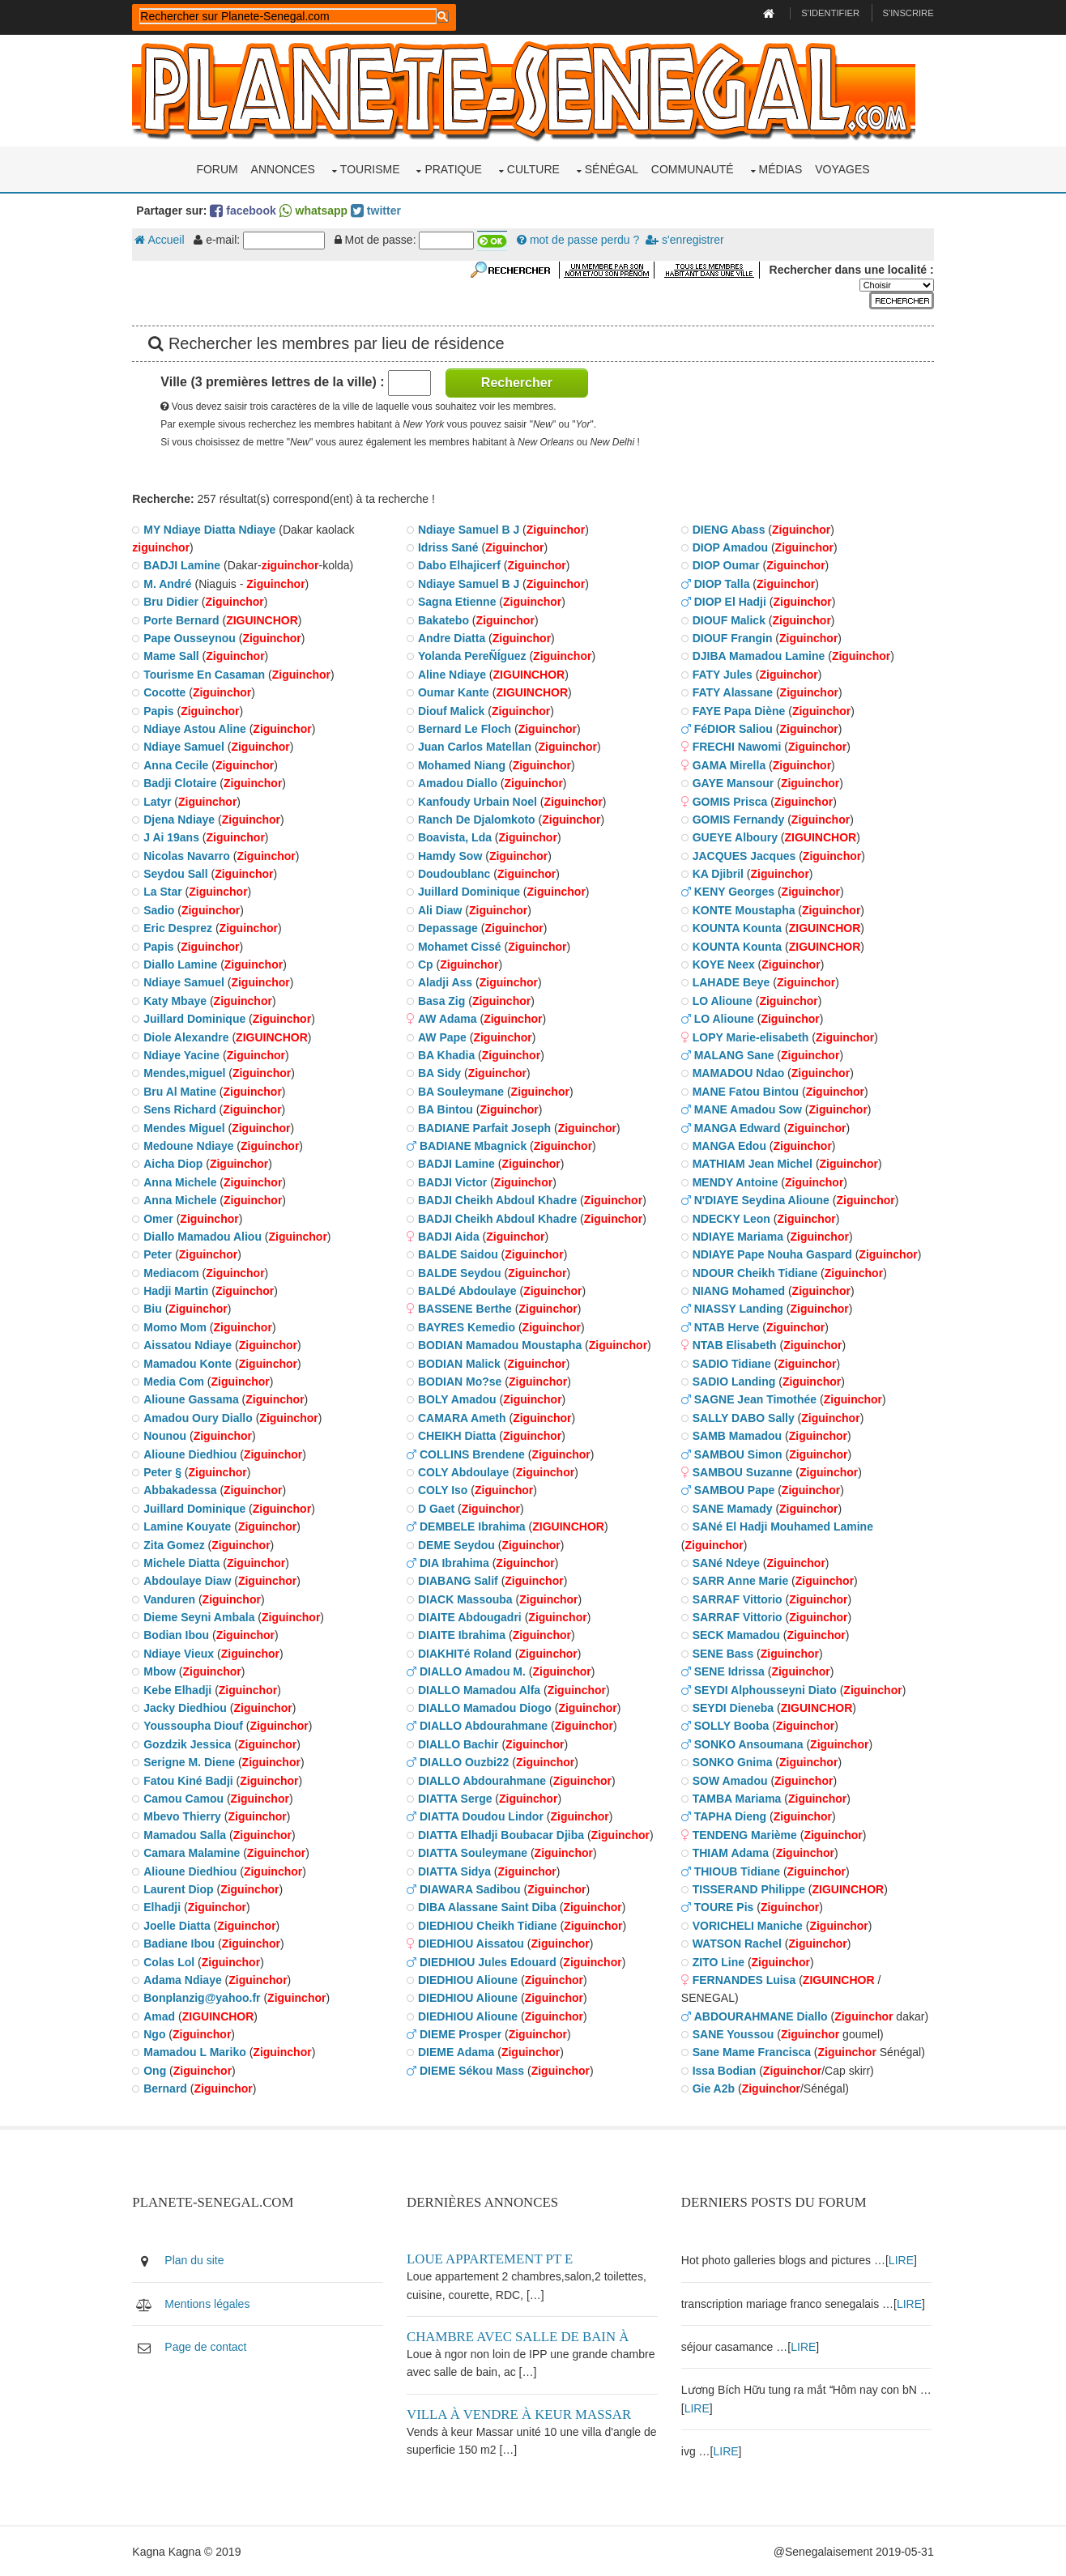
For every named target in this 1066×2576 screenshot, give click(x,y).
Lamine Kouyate (192, 1525)
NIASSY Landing (738, 1307)
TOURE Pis (724, 1906)
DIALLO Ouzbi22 (466, 1761)
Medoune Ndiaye (193, 1145)
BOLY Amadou (459, 1398)
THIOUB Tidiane (737, 1869)
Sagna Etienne (459, 600)
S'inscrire (903, 13)
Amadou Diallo (460, 782)
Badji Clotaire (184, 782)
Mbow (164, 1670)
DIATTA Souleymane (475, 1852)
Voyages (842, 168)
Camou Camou (188, 1797)
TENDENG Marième (745, 1834)
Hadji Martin (180, 1290)
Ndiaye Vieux (183, 1652)
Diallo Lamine (185, 963)
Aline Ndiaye (454, 673)
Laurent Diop (183, 1888)
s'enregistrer (689, 238)
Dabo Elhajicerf (461, 564)
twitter (381, 209)
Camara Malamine (196, 1852)
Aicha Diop (177, 1162)
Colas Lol (173, 1960)
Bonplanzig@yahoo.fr (206, 1997)
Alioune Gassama (196, 1398)
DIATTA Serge (457, 1797)
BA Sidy (441, 1072)
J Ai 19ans (176, 836)
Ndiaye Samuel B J (471, 528)
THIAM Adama (731, 1852)
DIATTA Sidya (456, 1869)
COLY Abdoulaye (465, 1471)
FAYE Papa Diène (739, 709)
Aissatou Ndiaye (192, 1344)
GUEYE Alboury (735, 836)
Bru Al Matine (184, 1090)
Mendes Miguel (188, 1126)
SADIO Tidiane (732, 1362)
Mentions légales (211, 2301)
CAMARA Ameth (464, 1417)
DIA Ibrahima (457, 1562)
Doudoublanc (456, 872)
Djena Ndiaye (184, 818)
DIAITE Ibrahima (464, 1634)
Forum (216, 168)
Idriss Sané (450, 546)
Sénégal (611, 168)
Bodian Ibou (181, 1634)
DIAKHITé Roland (467, 1652)
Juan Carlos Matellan (477, 745)
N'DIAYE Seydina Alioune (761, 1199)
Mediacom (175, 1272)
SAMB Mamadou (737, 1435)
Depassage (450, 927)
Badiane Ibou (184, 1942)
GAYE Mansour (733, 782)
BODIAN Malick (461, 1362)
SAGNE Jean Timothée (755, 1398)
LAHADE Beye (731, 981)
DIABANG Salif (460, 1579)
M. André (172, 583)
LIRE (901, 2258)
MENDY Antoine (735, 1181)
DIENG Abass (729, 528)
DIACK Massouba (467, 1598)
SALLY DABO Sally (744, 1417)
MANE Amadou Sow (748, 1108)
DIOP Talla (722, 583)
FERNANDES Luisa (744, 1979)
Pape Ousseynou (194, 637)
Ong (159, 2069)
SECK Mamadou (736, 1634)
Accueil (164, 238)
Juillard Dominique (199, 1017)
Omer (163, 1217)
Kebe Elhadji (182, 1689)
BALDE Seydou (462, 1272)
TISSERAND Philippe (749, 1888)
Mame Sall (175, 655)
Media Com (178, 1380)
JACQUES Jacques (744, 855)
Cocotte (169, 691)
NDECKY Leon (731, 1217)
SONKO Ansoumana (749, 1743)
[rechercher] (293, 16)
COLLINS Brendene (474, 1452)
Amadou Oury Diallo (203, 1417)
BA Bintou (447, 1108)
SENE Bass (723, 1652)
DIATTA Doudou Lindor (484, 1815)
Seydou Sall (180, 872)
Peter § (167, 1471)
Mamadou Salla (189, 1834)
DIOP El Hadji (730, 600)
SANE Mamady (733, 1507)
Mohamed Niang (464, 764)
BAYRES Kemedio (469, 1326)
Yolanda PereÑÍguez (474, 655)
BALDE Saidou (460, 1253)
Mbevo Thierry (187, 1815)
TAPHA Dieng (730, 1815)
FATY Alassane (733, 691)
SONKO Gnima (733, 1761)
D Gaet (438, 1507)
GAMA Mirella (729, 764)
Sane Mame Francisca (752, 2051)
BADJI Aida (451, 1235)
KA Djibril (718, 872)
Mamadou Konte (192, 1362)
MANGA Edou (729, 1145)
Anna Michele (184, 1181)
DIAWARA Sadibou (472, 1888)
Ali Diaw (442, 909)
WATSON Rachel (737, 1942)
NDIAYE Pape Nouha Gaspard (772, 1253)
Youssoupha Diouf (198, 1724)
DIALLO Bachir (460, 1743)
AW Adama (450, 1017)
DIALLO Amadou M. (475, 1670)
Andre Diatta (454, 637)
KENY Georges (734, 890)
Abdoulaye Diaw (192, 1579)
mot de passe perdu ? (583, 238)
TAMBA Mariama (737, 1797)
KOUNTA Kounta (737, 927)
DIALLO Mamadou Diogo (487, 1707)
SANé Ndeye (726, 1562)
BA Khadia (448, 1054)
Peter (162, 1253)
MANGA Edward (737, 1126)
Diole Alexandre (190, 1035)
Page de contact (210, 2345)
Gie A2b (714, 2087)
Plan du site (198, 2258)
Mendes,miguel (189, 1072)
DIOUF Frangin (733, 637)
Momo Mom (179, 1326)
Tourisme (370, 168)
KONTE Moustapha (744, 909)
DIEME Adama (458, 2051)
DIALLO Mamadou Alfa (481, 1689)
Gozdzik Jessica (192, 1743)
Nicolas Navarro (191, 855)
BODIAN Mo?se (462, 1380)
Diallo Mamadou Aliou (207, 1235)
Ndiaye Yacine (186, 1054)
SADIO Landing (734, 1380)
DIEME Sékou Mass (474, 2069)
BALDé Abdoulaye (469, 1290)
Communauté (692, 168)
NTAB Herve (727, 1326)
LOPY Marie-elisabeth (751, 1035)
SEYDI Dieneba (733, 1707)
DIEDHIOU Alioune (470, 1979)
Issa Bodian (725, 2069)
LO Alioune (723, 1000)
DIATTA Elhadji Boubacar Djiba (503, 1834)
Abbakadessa (184, 1489)
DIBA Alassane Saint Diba (489, 1906)
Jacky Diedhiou (190, 1707)
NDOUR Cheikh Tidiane (755, 1272)
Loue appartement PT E (492, 2257)
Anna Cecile (180, 764)
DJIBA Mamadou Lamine (759, 655)
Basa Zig (443, 1000)
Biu (157, 1307)
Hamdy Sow (452, 855)
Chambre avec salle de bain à (520, 2335)
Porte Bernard (186, 618)
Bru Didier (175, 600)
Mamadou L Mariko (199, 2051)
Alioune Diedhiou (194, 1452)
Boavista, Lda (457, 836)
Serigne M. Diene (194, 1761)
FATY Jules (723, 673)
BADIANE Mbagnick (475, 1145)
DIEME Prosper (463, 2033)
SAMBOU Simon (738, 1452)
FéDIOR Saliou (733, 728)
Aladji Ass (447, 981)
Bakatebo (445, 618)
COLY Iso (445, 1489)
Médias (781, 168)
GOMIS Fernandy (739, 818)
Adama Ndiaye (187, 1979)
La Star (167, 890)
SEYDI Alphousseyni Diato (765, 1689)
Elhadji (166, 1906)
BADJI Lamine (186, 564)
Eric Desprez (182, 927)
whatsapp (318, 209)
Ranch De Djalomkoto (479, 818)
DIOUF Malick (729, 618)
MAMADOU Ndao (739, 1072)
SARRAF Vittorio (737, 1598)
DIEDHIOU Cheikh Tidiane (490, 1924)
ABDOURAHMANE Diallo (761, 2015)
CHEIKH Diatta (459, 1435)
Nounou (169, 1435)
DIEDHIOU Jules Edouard (490, 1960)
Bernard (170, 2087)
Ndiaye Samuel (188, 745)
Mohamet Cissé (462, 945)
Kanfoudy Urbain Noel (479, 800)
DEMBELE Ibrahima (475, 1525)
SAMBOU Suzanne (743, 1471)
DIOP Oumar (726, 564)
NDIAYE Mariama (738, 1235)
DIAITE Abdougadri (472, 1616)
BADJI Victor (454, 1181)
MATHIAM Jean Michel (752, 1162)
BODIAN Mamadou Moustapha (502, 1344)
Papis (163, 709)
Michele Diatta (186, 1562)
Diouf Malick (453, 709)
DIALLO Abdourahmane (486, 1724)
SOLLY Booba (732, 1724)
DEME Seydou (458, 1543)
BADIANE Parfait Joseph (486, 1126)
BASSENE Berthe (467, 1307)
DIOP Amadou (730, 546)
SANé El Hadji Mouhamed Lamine (783, 1525)
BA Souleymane (463, 1090)
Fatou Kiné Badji (192, 1779)
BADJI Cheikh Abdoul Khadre (499, 1199)
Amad (164, 2015)
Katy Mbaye (179, 1000)
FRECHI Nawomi (737, 745)
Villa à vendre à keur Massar (521, 2412)
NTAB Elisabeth (735, 1344)
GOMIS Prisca (730, 800)
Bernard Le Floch (467, 728)
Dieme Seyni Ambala (203, 1616)
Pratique (453, 168)
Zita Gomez (178, 1543)
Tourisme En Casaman (209, 673)
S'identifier (825, 13)
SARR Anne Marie (741, 1579)
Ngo (159, 2033)
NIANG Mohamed (739, 1290)
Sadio (163, 909)
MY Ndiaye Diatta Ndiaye (214, 528)
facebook (247, 209)
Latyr (162, 800)
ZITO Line (718, 1960)
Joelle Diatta (181, 1924)
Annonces (283, 168)
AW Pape (444, 1035)
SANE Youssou (733, 2033)
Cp (428, 963)
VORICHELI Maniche (748, 1924)
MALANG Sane (734, 1054)
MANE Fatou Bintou (746, 1090)
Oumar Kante (456, 691)
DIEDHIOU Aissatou (473, 1942)
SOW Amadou (730, 1779)
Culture (533, 168)
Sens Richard (184, 1108)
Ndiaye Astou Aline (199, 728)
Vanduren (174, 1598)
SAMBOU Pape (734, 1489)
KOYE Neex (724, 963)
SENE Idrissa (729, 1670)
